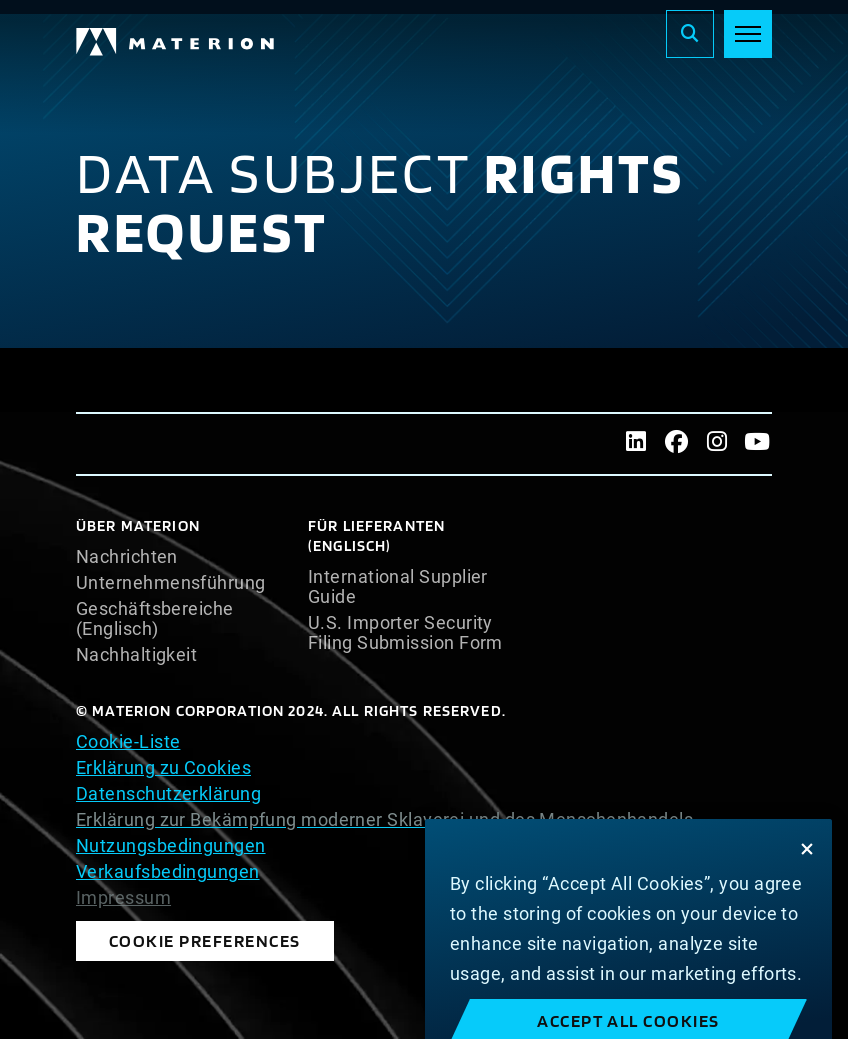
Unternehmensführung (171, 583)
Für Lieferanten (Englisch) (376, 535)
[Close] (807, 867)
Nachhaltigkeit (136, 655)
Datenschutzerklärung (168, 793)
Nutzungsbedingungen (171, 845)
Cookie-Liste (128, 741)
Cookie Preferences (205, 940)
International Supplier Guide (398, 587)
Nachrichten (127, 557)
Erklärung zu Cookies (163, 767)
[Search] (690, 34)
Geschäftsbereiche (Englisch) (155, 619)
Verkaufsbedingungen (168, 871)
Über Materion (138, 525)
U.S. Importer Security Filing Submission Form (405, 633)
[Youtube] (757, 444)
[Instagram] (717, 444)
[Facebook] (676, 444)
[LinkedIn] (636, 444)
